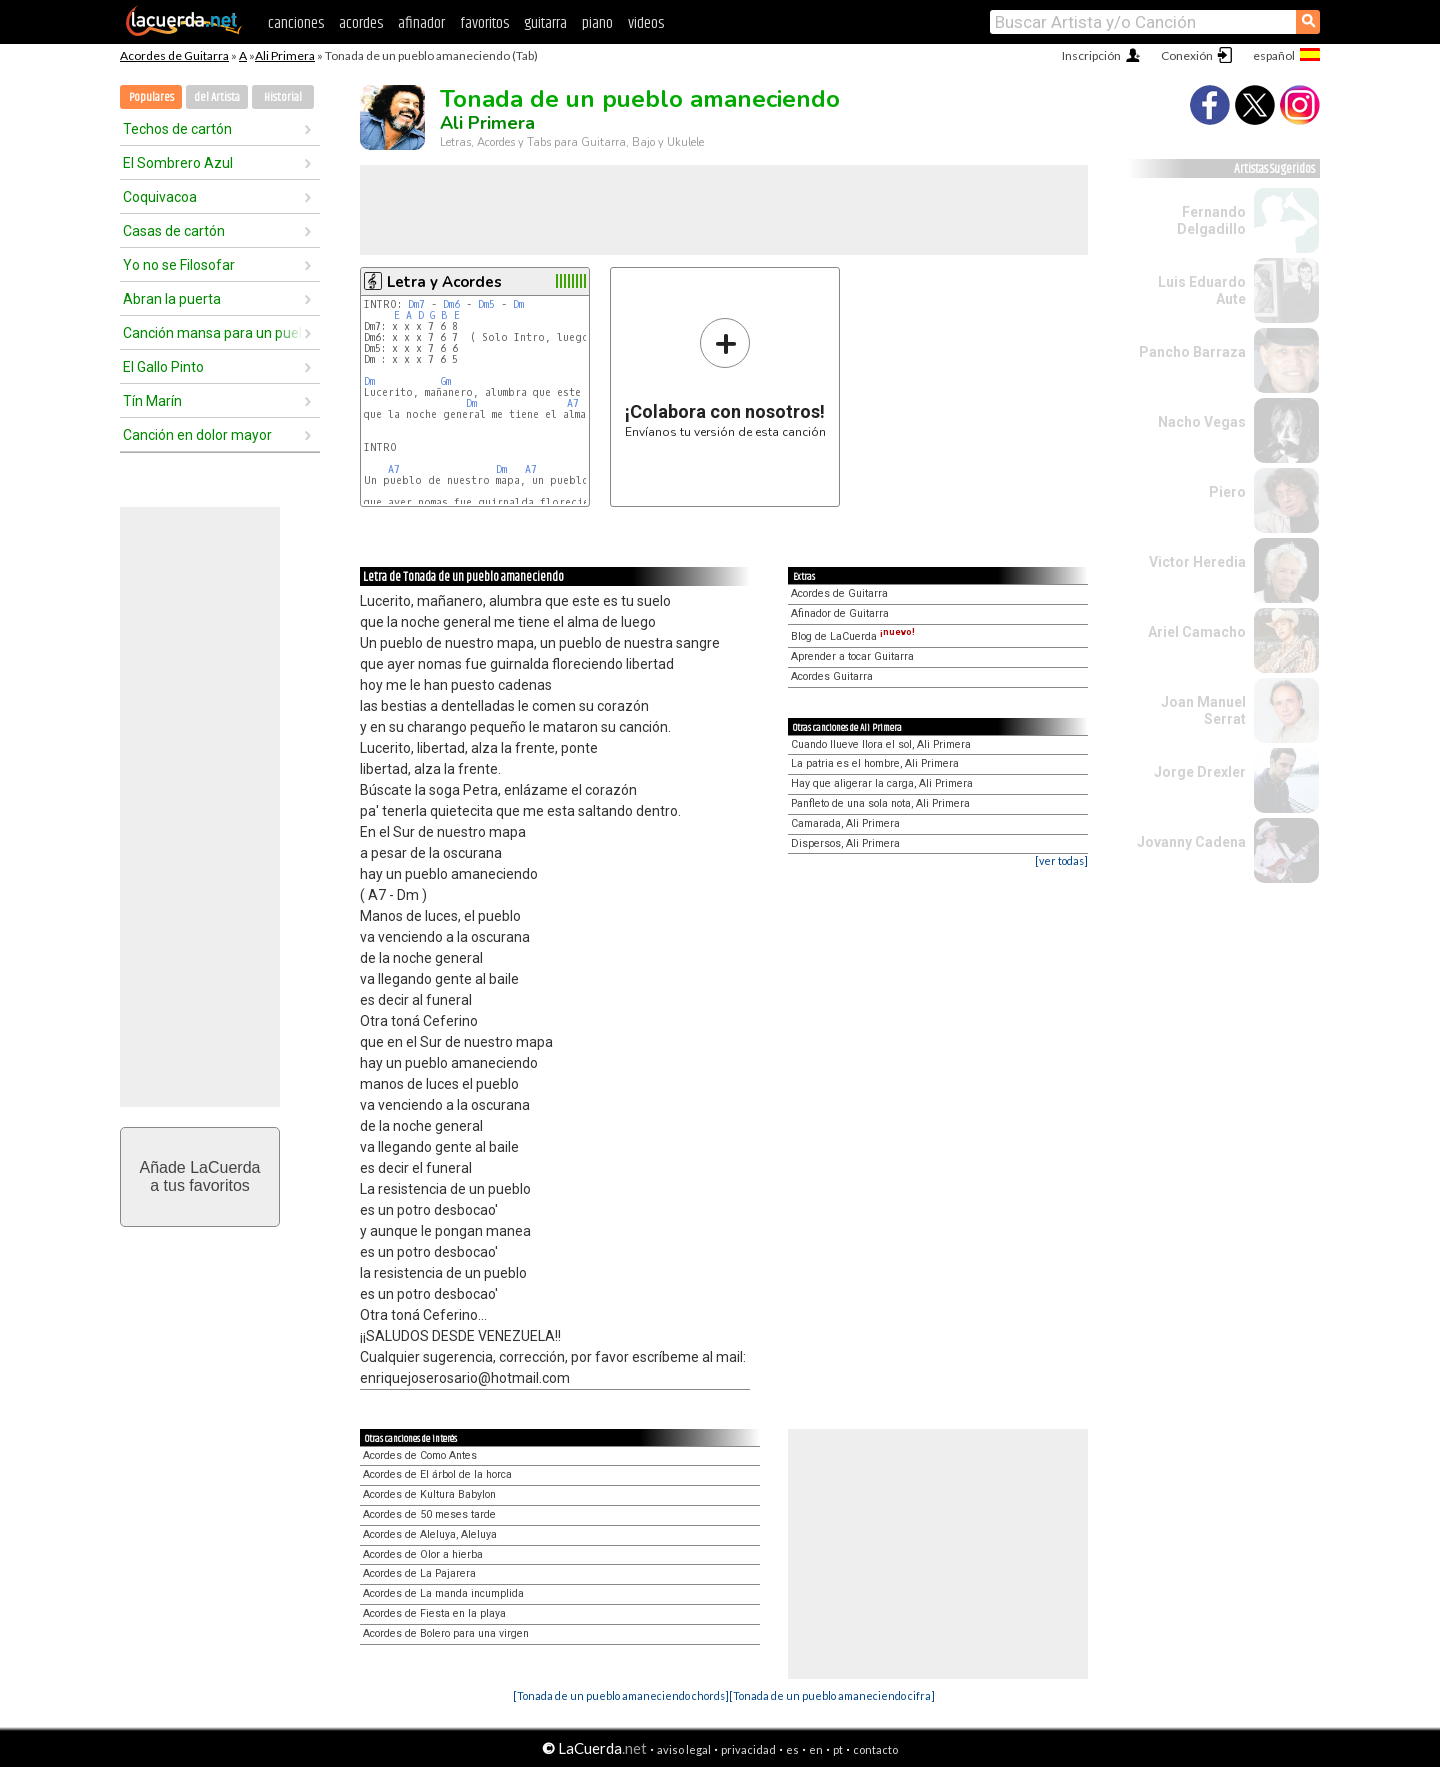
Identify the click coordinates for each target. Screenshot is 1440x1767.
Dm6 (451, 304)
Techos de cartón (177, 129)
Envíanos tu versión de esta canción (725, 377)
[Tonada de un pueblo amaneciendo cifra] (832, 1695)
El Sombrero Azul (178, 163)
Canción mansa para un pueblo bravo (213, 333)
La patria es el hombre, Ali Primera (875, 763)
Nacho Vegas (1202, 422)
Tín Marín (152, 401)
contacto (875, 1749)
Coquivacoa (160, 197)
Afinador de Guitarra (840, 613)
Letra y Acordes (444, 282)
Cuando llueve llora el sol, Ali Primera (881, 744)
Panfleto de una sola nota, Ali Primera (880, 803)
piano (597, 23)
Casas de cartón (174, 231)
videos (646, 23)
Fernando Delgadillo (1211, 220)
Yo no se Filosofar (179, 265)
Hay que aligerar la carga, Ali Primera (882, 783)
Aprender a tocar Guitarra (852, 656)
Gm (446, 381)
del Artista (217, 97)
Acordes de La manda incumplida (443, 1593)
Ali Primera (285, 55)
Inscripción (1091, 55)
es (792, 1749)
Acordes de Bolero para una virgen (446, 1633)
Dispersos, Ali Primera (845, 843)
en (816, 1749)
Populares (151, 97)
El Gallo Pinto (163, 367)
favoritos (484, 23)
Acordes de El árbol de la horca (437, 1474)
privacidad (748, 1749)
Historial (283, 97)
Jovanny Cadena (1191, 842)
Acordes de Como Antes (420, 1455)
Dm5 (486, 304)
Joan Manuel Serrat (1203, 710)
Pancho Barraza (1192, 352)
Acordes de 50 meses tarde (429, 1514)
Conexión (1187, 55)
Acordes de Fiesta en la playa (434, 1613)
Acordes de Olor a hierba (423, 1554)
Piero (1227, 492)
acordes (361, 23)
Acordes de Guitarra (174, 55)
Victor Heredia (1197, 562)
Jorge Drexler (1200, 772)
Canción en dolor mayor (197, 435)
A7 (573, 403)
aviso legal (684, 1749)
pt (838, 1749)
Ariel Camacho (1197, 632)
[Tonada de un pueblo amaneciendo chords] (621, 1695)
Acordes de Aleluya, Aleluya (430, 1534)
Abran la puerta (172, 299)
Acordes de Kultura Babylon (429, 1494)
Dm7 (416, 304)
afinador (421, 23)
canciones (296, 23)
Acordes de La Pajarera (419, 1573)
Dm (518, 304)
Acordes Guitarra (832, 676)
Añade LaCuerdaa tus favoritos (200, 1176)
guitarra (545, 23)
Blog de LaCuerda (853, 636)
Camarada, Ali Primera (845, 823)
